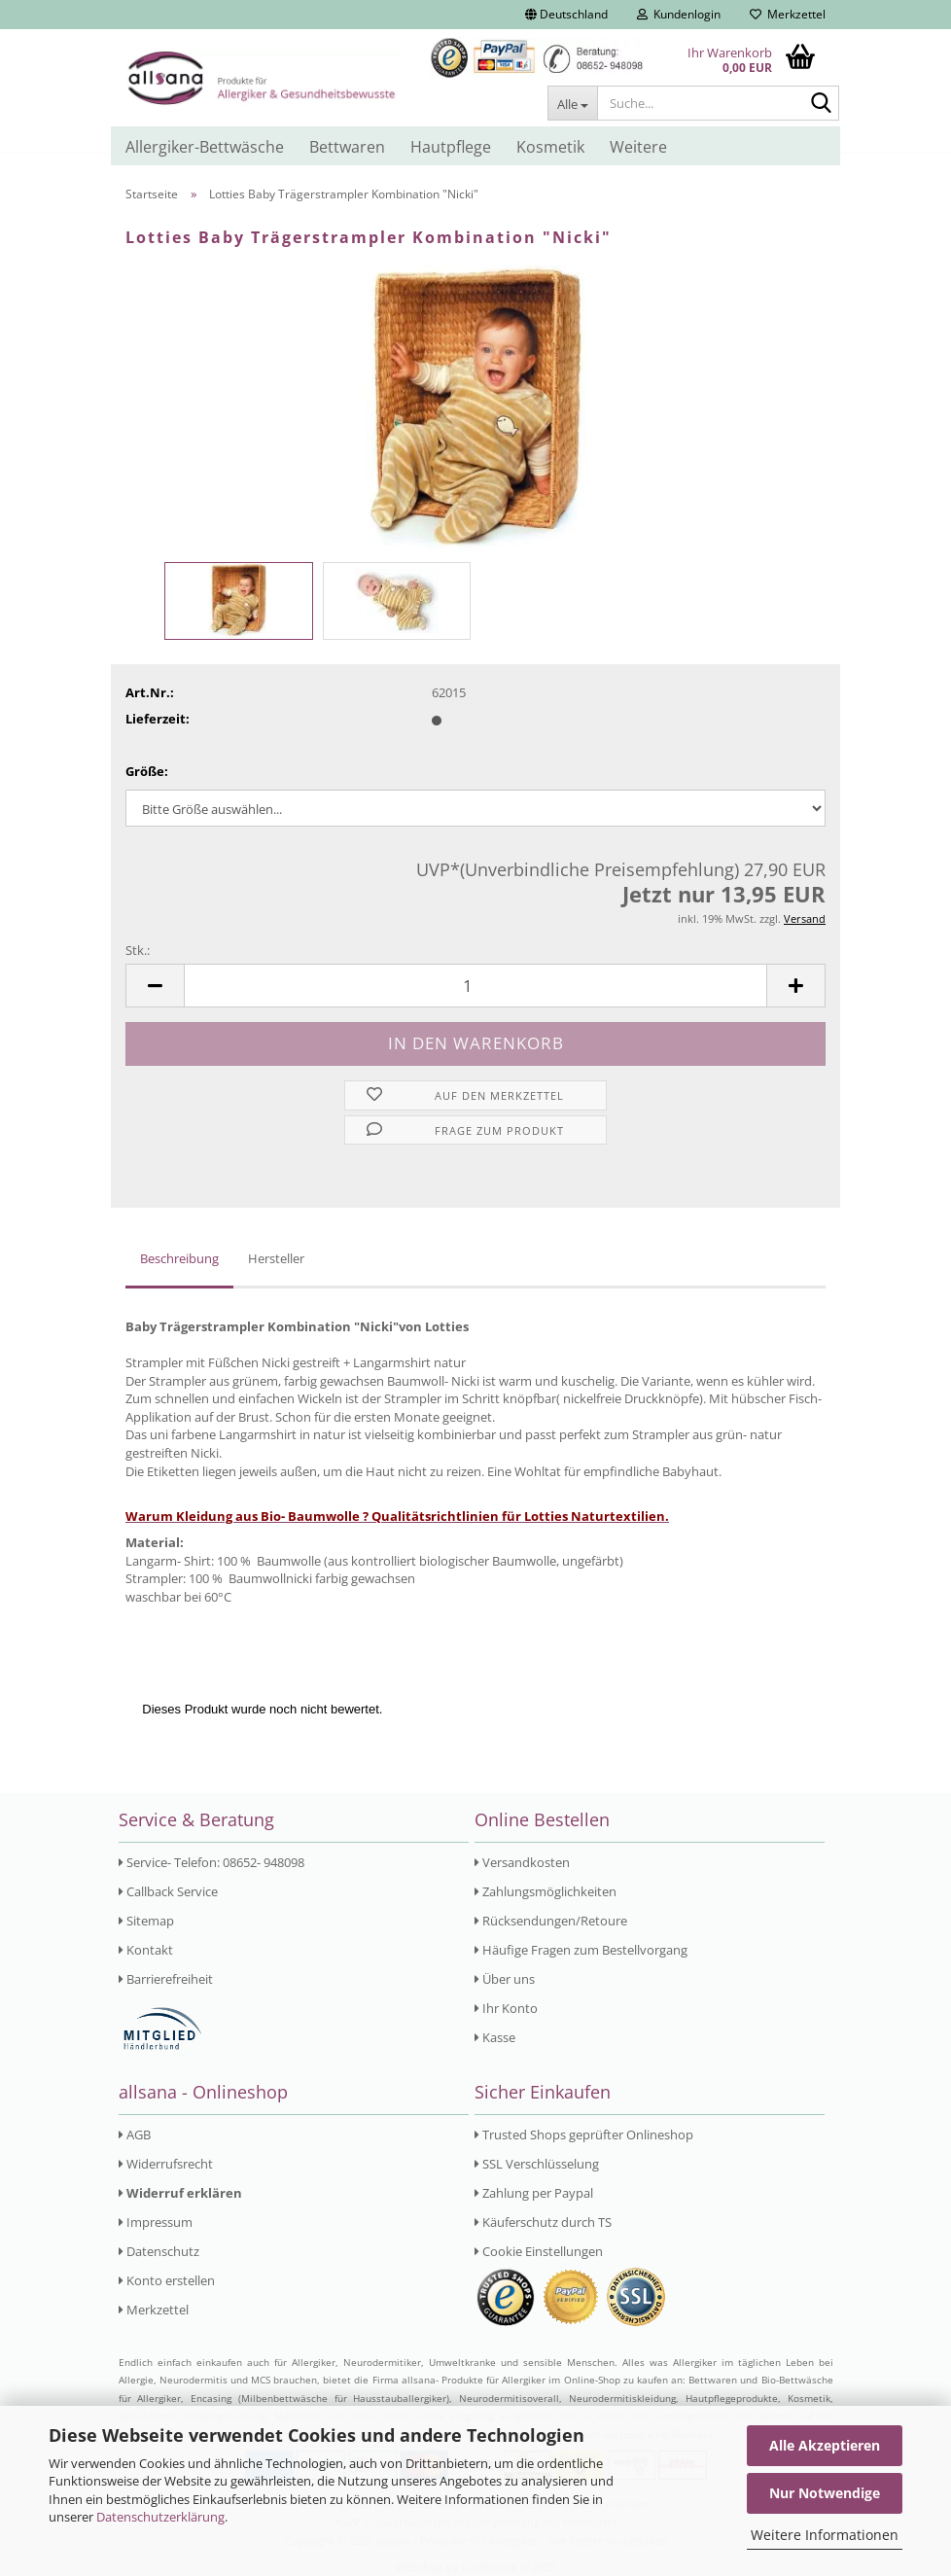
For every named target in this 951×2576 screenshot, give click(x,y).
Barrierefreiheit (166, 1979)
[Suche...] (572, 103)
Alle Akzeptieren (824, 2445)
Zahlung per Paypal (534, 2193)
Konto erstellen (167, 2280)
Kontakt (146, 1949)
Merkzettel (788, 14)
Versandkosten (522, 1862)
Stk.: (137, 950)
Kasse (495, 2037)
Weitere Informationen (824, 2534)
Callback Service (168, 1891)
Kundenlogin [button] (679, 14)
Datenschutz (159, 2251)
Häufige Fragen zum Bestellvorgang (581, 1949)
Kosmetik (550, 147)
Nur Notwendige (824, 2493)
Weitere (638, 147)
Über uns (505, 1979)
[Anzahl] (475, 985)
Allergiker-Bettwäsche (204, 147)
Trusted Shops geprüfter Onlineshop (584, 2134)
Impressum (156, 2222)
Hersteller (276, 1258)
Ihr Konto (506, 2008)
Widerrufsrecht (166, 2163)
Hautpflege (450, 147)
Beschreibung (179, 1258)
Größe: (146, 771)
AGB (135, 2134)
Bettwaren (347, 147)
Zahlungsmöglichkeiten (545, 1891)
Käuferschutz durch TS (543, 2222)
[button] (566, 14)
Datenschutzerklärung (160, 2516)
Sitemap (146, 1920)
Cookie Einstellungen (539, 2251)
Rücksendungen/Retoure (551, 1920)
